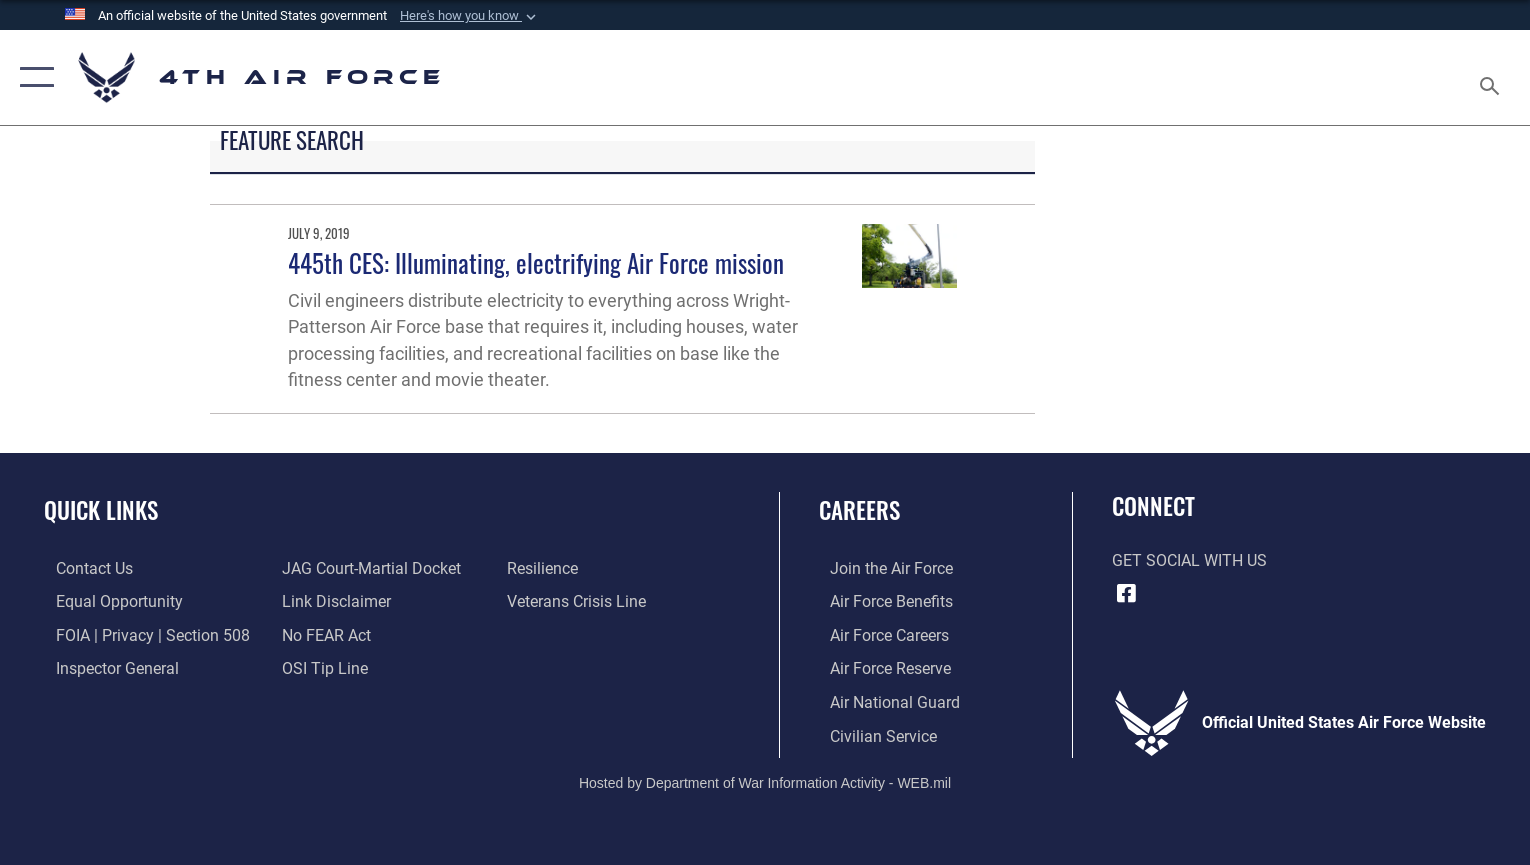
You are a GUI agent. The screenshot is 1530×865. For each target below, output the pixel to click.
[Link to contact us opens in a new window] (82, 568)
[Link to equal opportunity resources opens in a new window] (107, 601)
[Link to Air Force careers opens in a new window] (878, 634)
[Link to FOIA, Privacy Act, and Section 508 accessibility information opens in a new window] (141, 634)
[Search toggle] (1492, 78)
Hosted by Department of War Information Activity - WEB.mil (765, 781)
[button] (470, 16)
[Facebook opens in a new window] (1127, 593)
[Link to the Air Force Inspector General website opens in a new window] (105, 667)
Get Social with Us (1189, 561)
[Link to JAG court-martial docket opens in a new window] (367, 568)
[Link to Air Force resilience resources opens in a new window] (546, 568)
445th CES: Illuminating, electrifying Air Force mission (536, 262)
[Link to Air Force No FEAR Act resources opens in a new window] (322, 634)
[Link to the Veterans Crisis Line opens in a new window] (580, 601)
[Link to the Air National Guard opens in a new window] (884, 700)
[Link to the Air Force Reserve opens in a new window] (879, 667)
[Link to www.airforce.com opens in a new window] (880, 568)
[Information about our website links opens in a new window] (332, 601)
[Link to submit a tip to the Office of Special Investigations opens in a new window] (321, 667)
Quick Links (101, 509)
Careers (859, 509)
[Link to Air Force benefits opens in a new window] (880, 601)
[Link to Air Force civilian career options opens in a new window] (872, 734)
